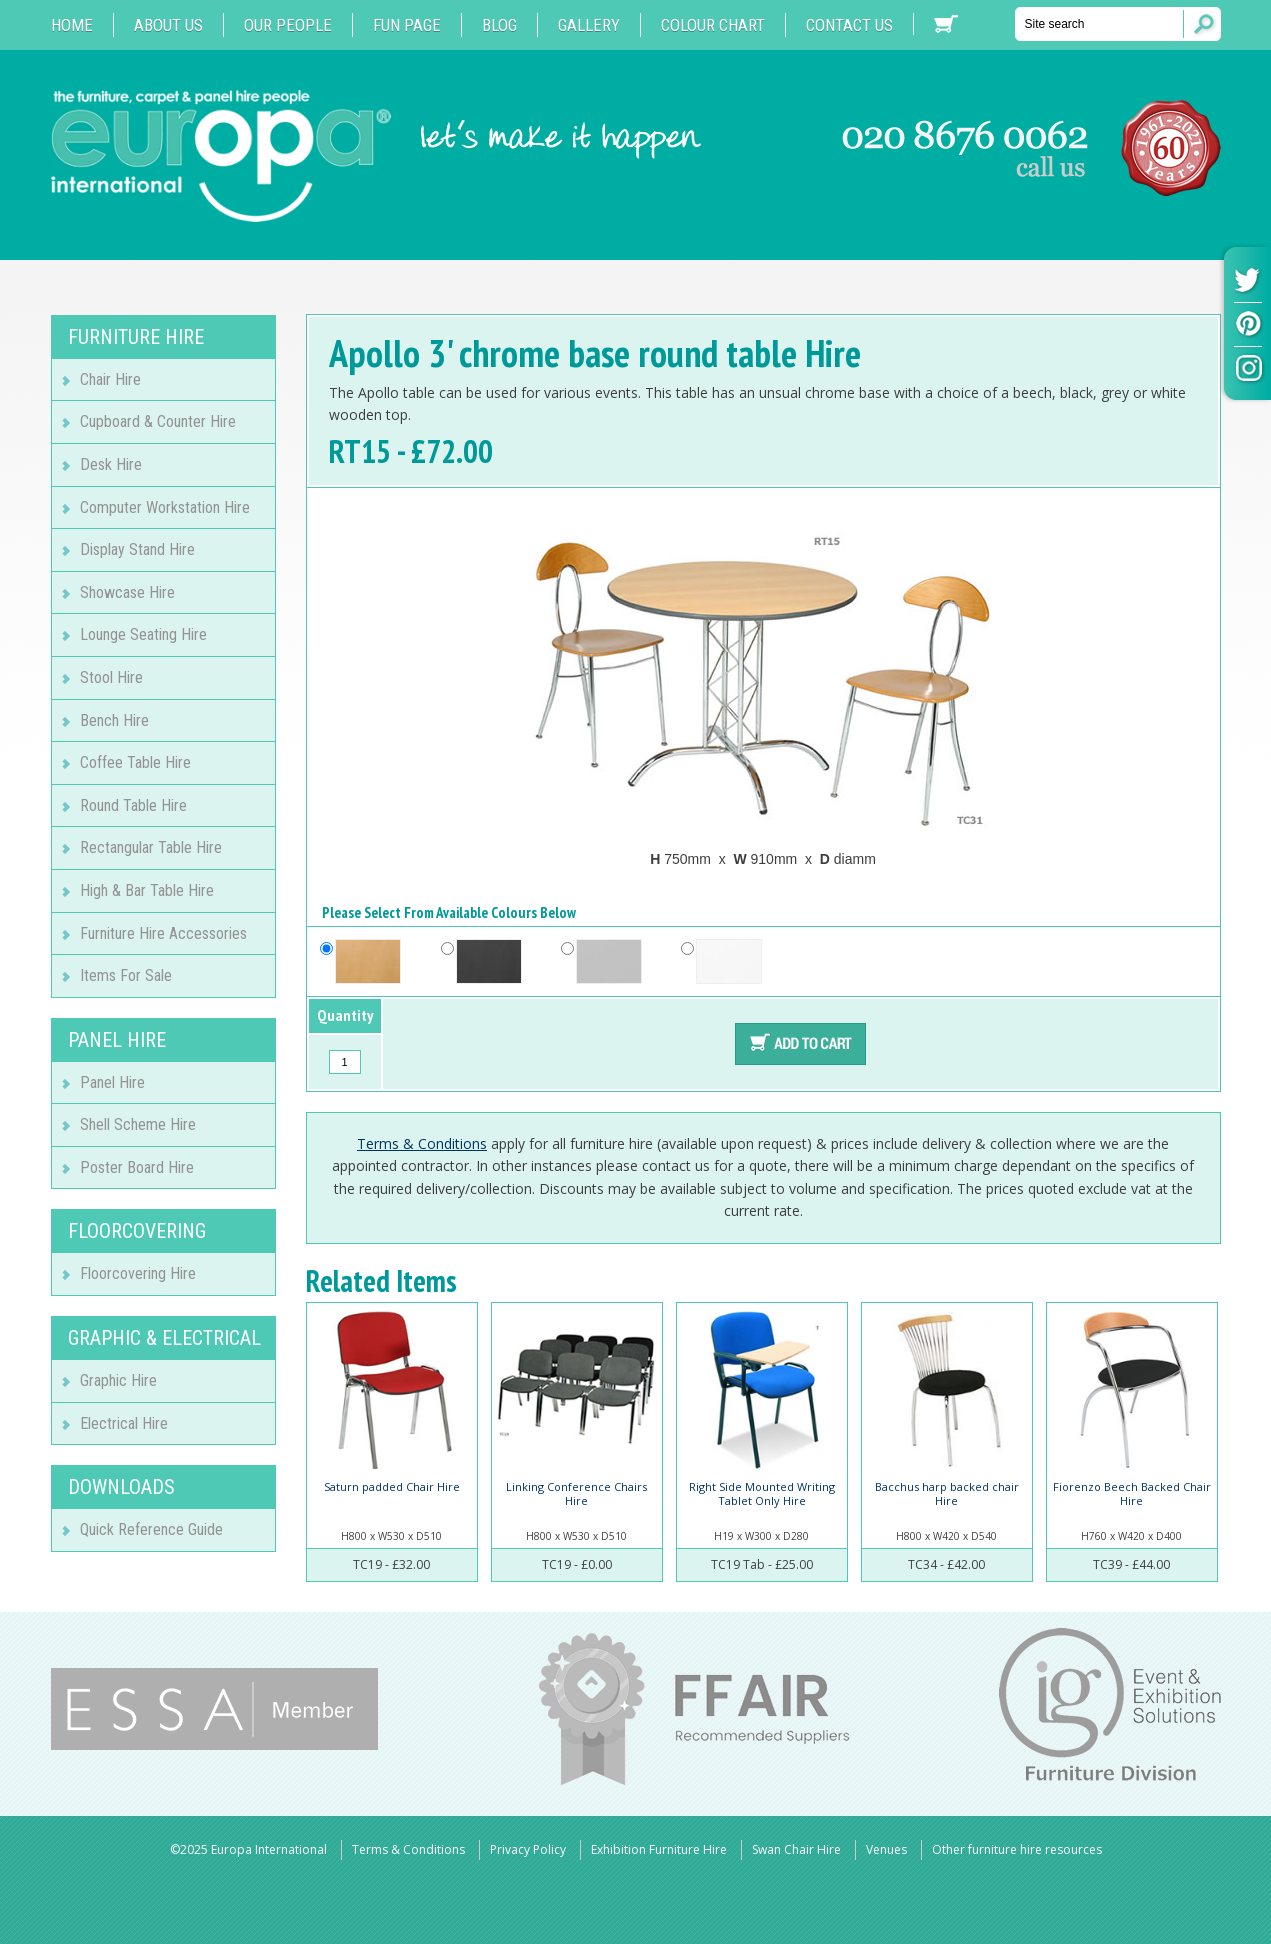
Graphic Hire (118, 1380)
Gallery (589, 25)
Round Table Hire (133, 805)
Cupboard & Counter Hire (158, 421)
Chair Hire (110, 379)
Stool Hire (111, 677)
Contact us (849, 25)
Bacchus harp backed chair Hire (947, 1493)
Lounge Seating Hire (143, 634)
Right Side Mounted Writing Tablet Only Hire (762, 1493)
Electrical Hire (124, 1423)
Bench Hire (114, 720)
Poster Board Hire (137, 1167)
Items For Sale (126, 975)
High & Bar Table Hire (147, 890)
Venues (886, 1849)
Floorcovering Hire (138, 1273)
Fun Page (407, 25)
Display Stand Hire (137, 549)
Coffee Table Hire (135, 762)
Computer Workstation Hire (165, 507)
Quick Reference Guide (151, 1529)
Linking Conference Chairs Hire (576, 1493)
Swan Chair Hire (796, 1849)
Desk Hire (111, 464)
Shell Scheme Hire (138, 1124)
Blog (499, 25)
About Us (168, 25)
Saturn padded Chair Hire (392, 1486)
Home (72, 25)
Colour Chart (713, 25)
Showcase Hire (127, 592)
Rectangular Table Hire (151, 847)
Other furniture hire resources (1017, 1849)
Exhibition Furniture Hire (659, 1849)
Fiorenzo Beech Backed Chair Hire (1132, 1493)
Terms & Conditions (422, 1143)
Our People (288, 25)
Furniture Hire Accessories (163, 933)
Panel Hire (112, 1082)
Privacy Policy (528, 1849)
